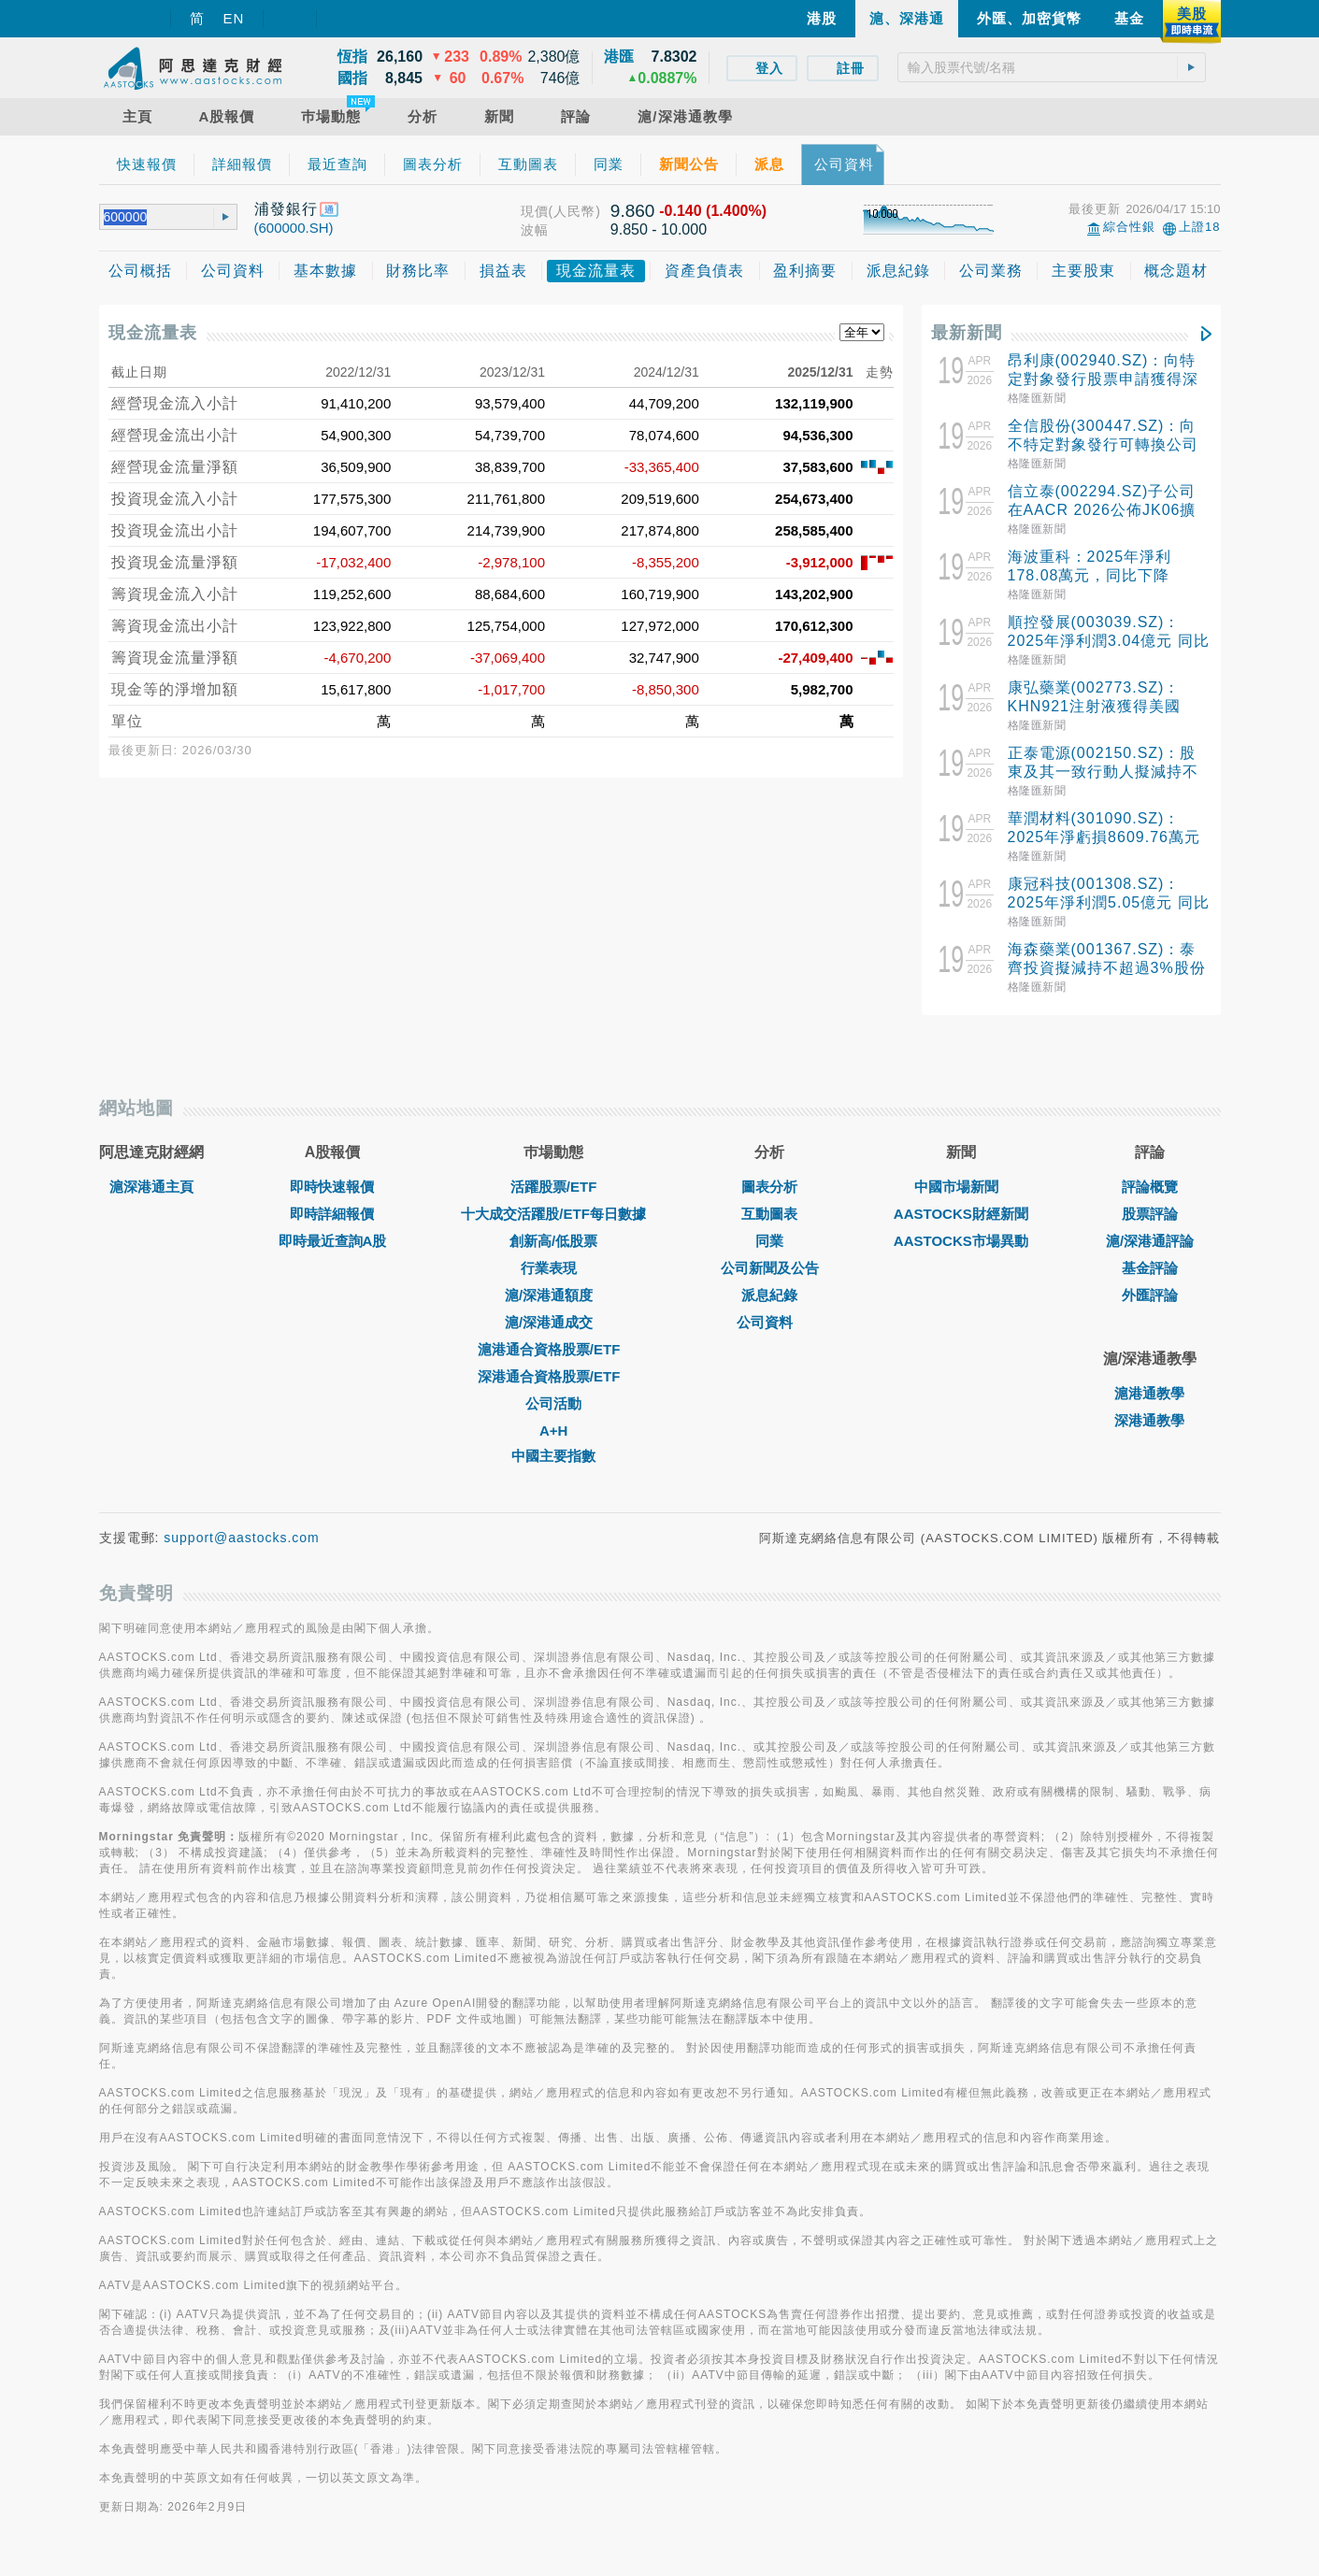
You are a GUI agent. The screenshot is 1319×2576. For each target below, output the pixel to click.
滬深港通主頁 (151, 1201)
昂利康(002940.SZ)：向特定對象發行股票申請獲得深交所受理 (1103, 379)
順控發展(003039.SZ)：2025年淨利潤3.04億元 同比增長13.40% (1109, 640)
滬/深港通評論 (1150, 1255)
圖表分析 (769, 1201)
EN (234, 18)
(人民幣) (575, 211)
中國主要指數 (553, 1470)
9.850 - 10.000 (658, 229)
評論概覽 (1150, 1201)
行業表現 (553, 1282)
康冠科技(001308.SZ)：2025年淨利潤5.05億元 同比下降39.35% (1109, 902)
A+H (553, 1445)
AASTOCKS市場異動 (961, 1255)
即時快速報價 (332, 1201)
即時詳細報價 (332, 1228)
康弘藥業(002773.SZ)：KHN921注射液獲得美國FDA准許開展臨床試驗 (1094, 706)
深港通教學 (1149, 1434)
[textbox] (1051, 67)
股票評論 (1150, 1228)
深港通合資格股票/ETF (554, 1390)
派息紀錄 (769, 1309)
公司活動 (553, 1417)
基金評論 (1150, 1282)
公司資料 (769, 1336)
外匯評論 (1150, 1309)
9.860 (632, 211)
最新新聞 (966, 332)
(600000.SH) (294, 228)
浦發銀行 (286, 209)
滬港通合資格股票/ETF (554, 1363)
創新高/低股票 (553, 1255)
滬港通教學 (1149, 1407)
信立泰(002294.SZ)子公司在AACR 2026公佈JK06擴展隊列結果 (1102, 510)
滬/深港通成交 (553, 1336)
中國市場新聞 (961, 1201)
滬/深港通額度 (553, 1309)
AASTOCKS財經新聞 (961, 1228)
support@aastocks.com (242, 1551)
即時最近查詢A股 (333, 1255)
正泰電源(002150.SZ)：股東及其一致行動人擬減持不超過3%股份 (1103, 771)
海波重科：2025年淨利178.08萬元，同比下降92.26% (1090, 575)
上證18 (1199, 227)
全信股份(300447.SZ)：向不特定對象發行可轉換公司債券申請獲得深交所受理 (1103, 444)
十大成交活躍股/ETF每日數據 (553, 1228)
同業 (769, 1255)
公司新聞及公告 (770, 1282)
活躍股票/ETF (553, 1201)
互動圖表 (769, 1228)
